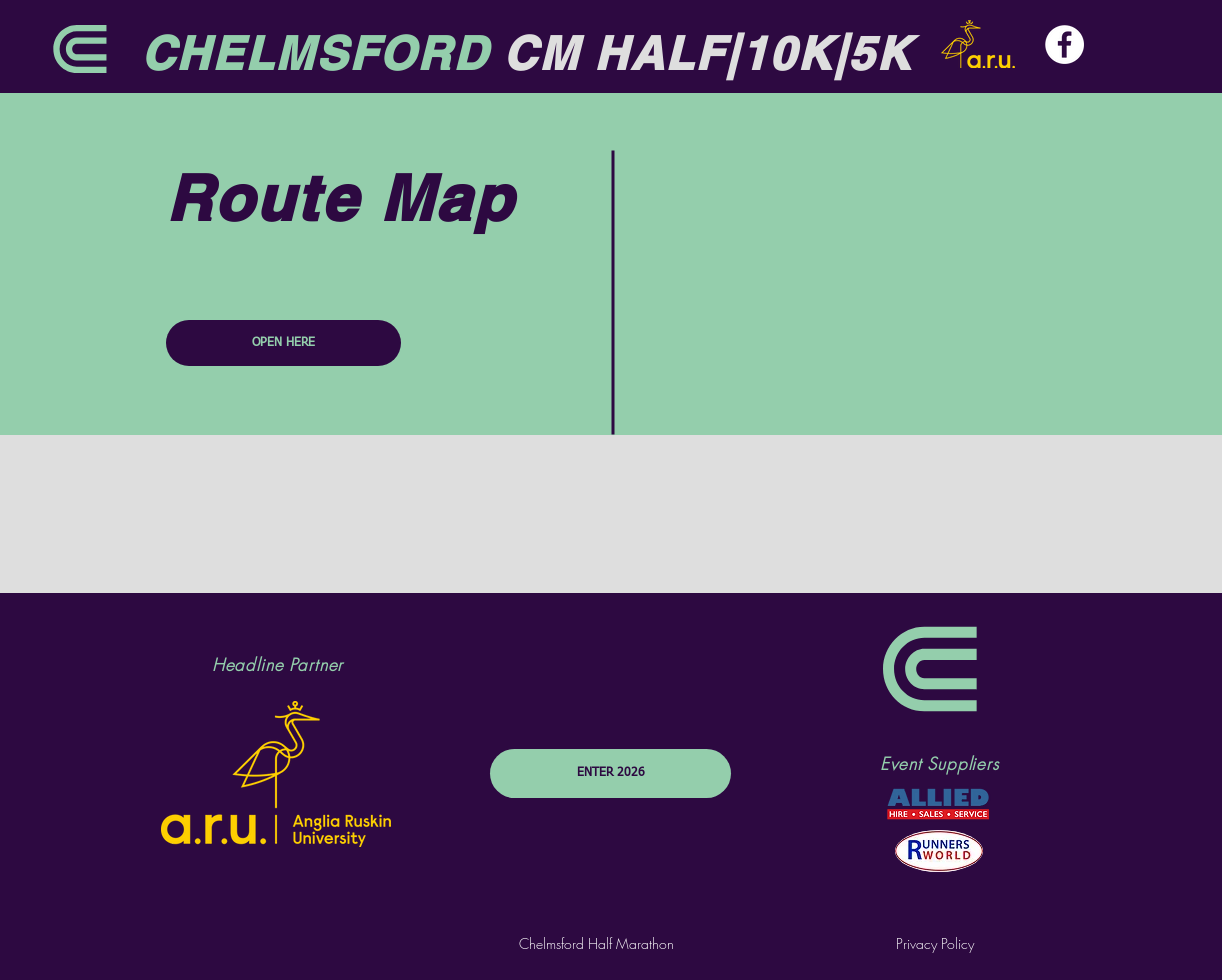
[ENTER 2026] (610, 773)
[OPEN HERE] (283, 343)
